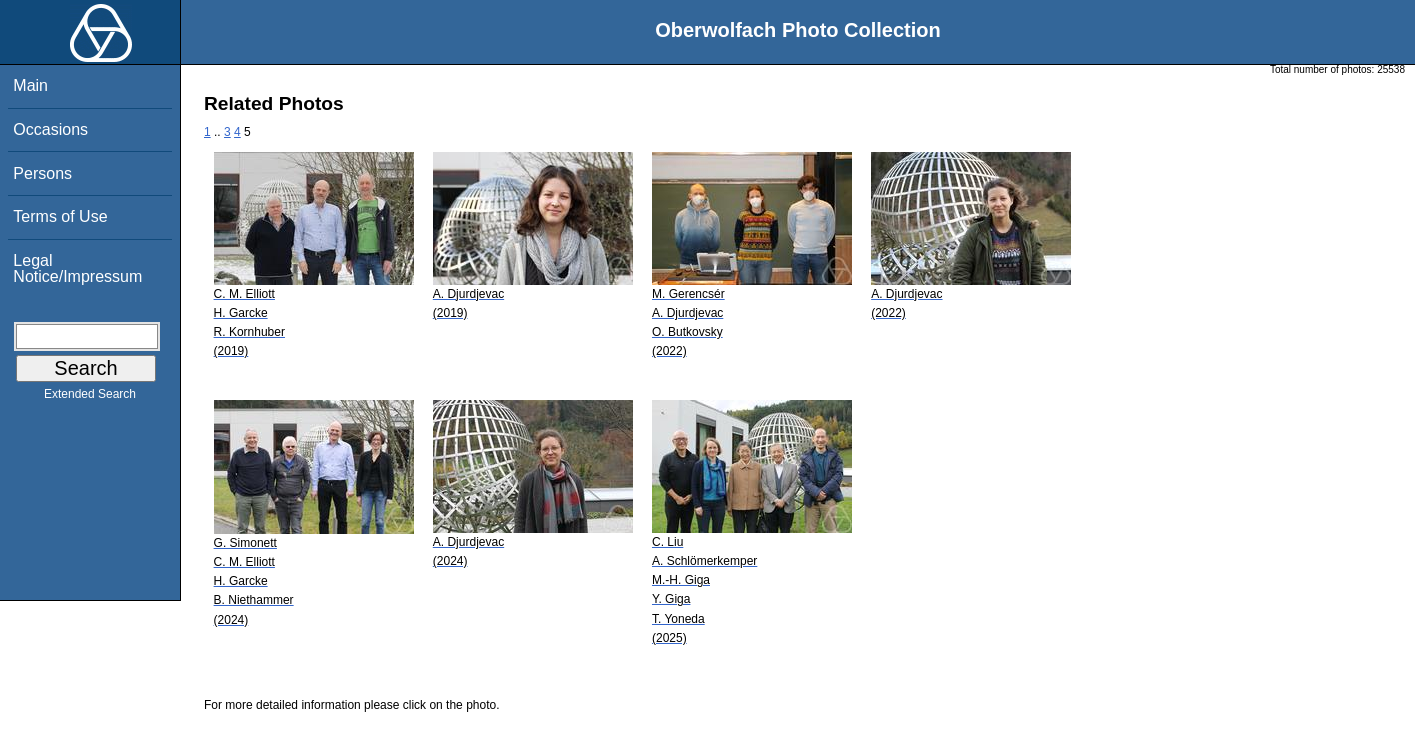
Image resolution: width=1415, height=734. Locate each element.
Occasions (50, 129)
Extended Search (90, 398)
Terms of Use (60, 216)
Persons (42, 173)
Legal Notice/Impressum (77, 268)
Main (30, 85)
